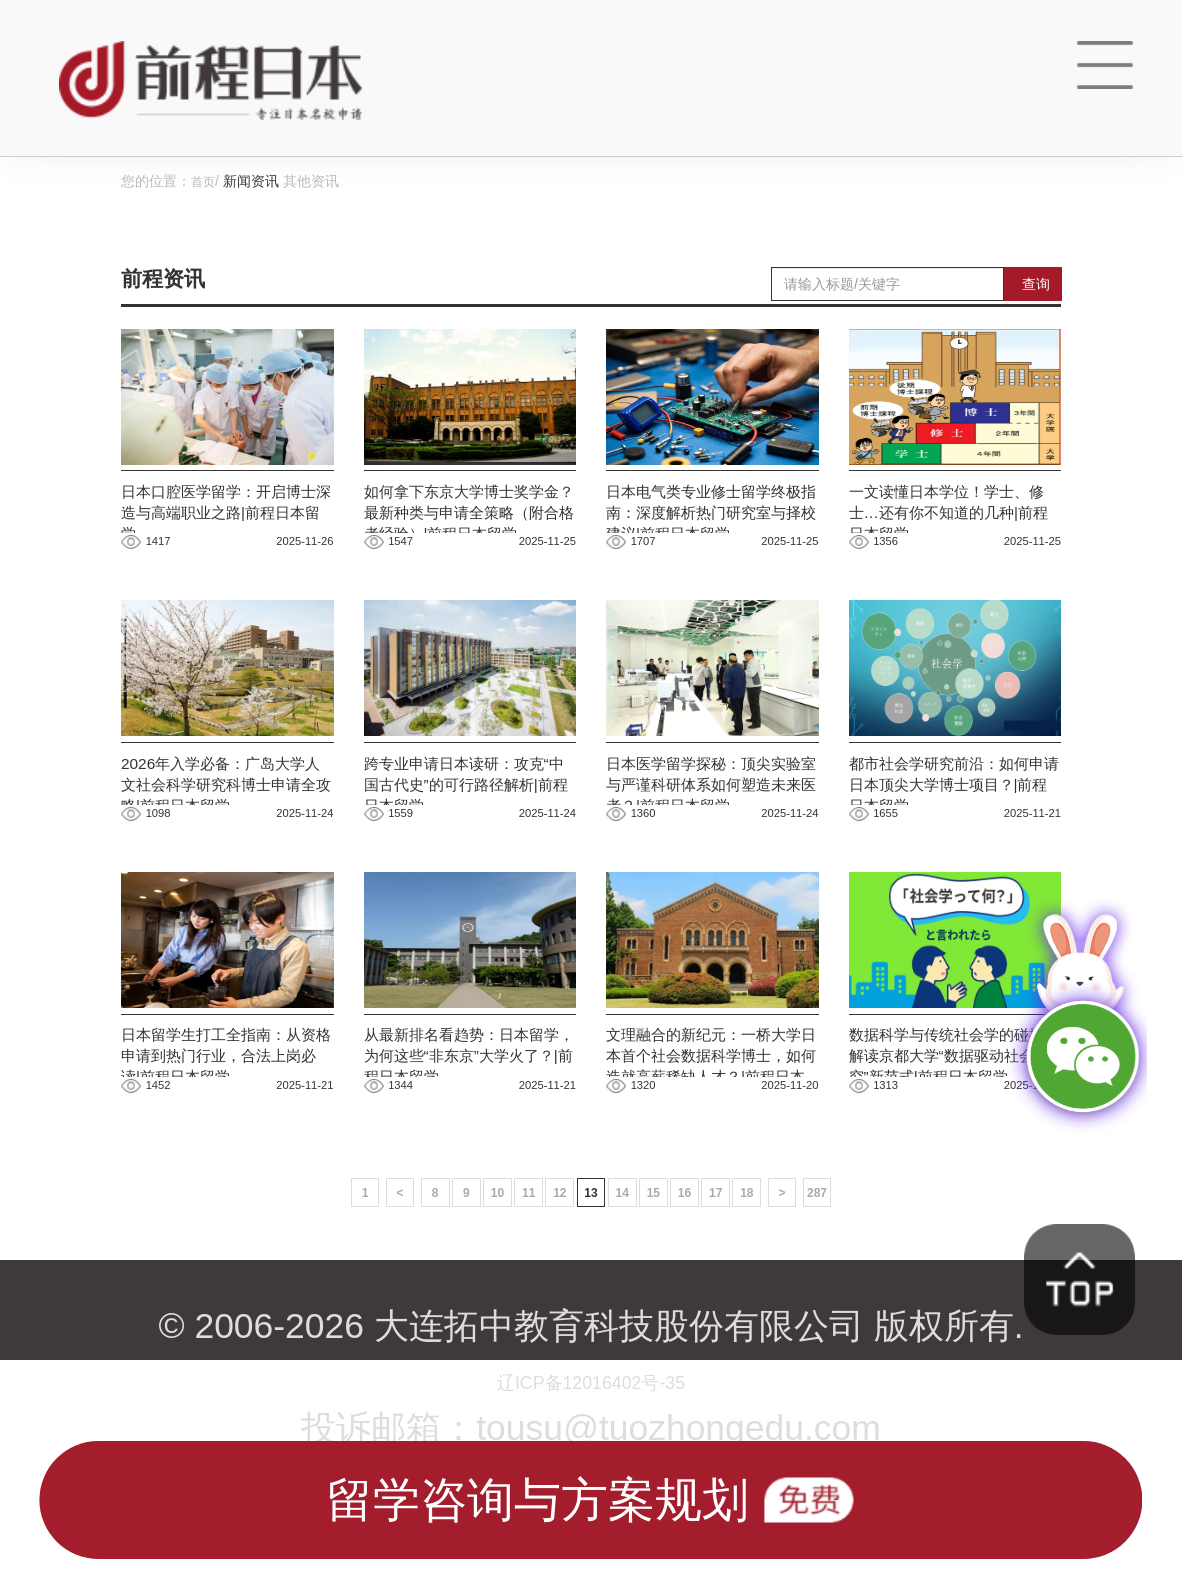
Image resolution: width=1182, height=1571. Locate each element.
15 (664, 1257)
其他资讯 (315, 181)
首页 (205, 181)
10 (482, 1257)
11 (518, 1257)
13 (591, 1257)
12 (555, 1257)
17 (737, 1257)
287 (853, 1257)
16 (700, 1257)
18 (773, 1257)
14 (628, 1257)
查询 (1036, 283)
